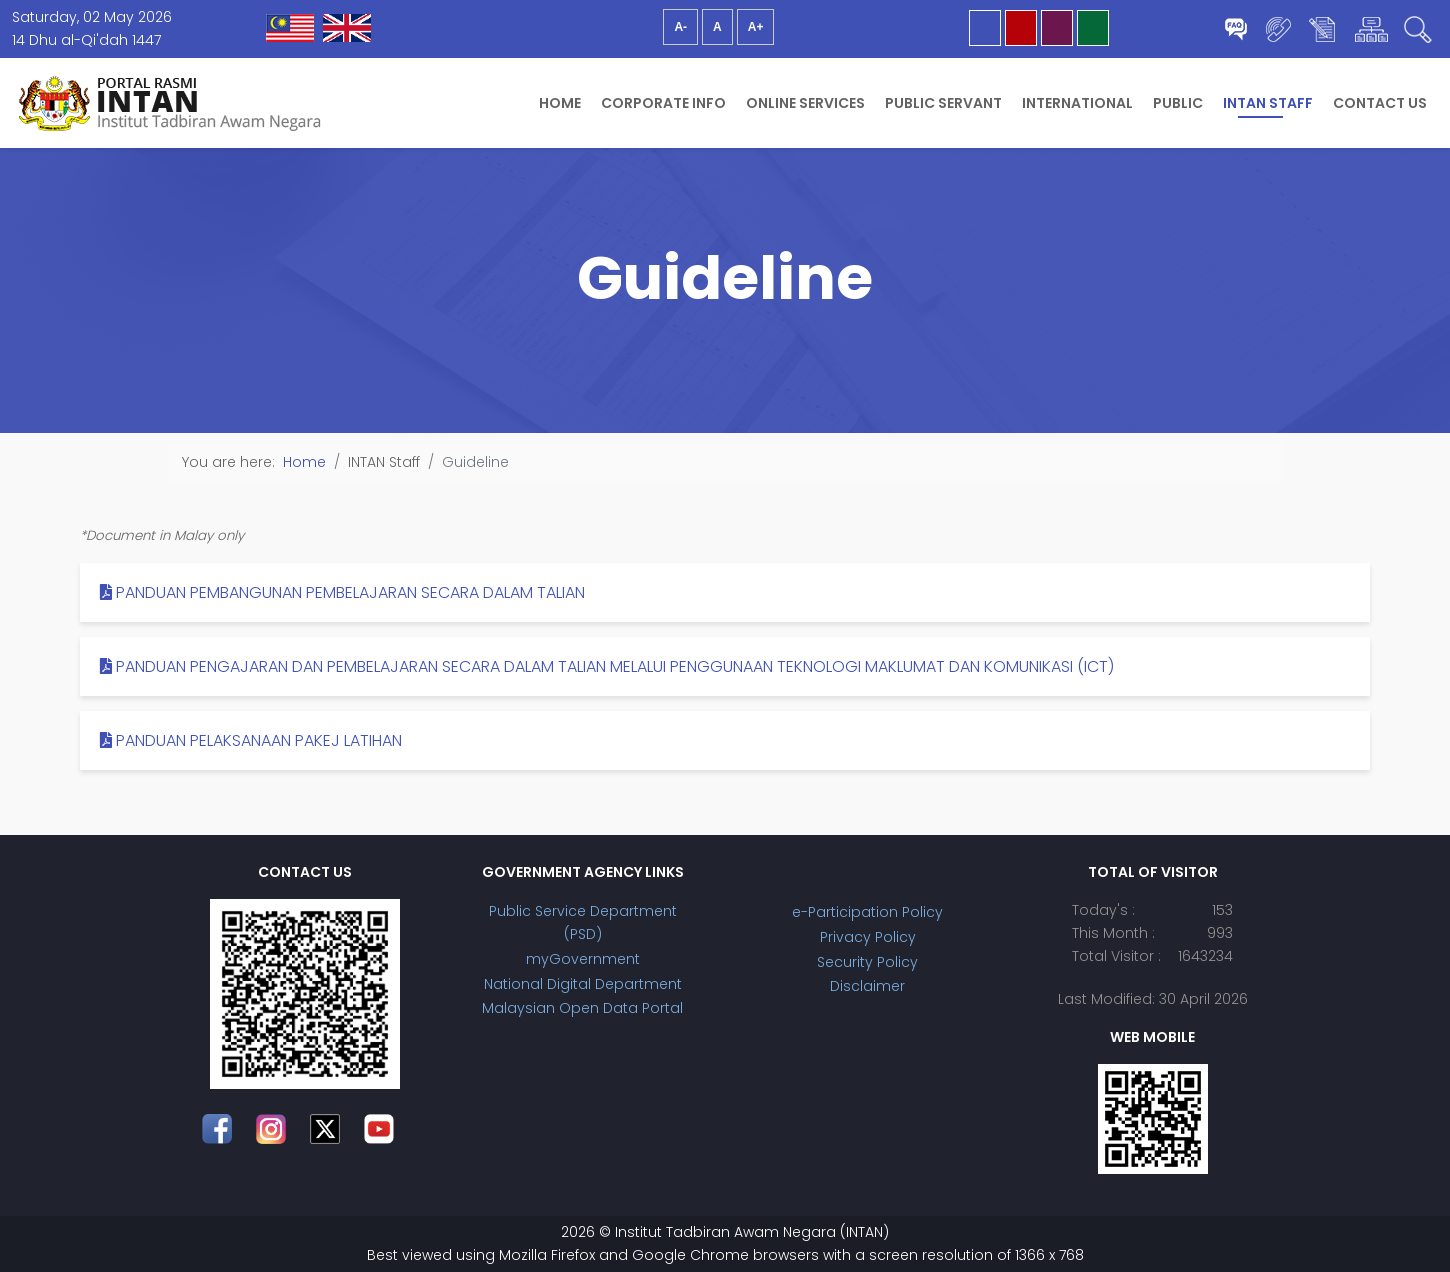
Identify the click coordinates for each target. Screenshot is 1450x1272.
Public (1178, 103)
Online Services (805, 103)
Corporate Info (663, 103)
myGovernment (583, 959)
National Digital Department (583, 984)
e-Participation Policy (867, 912)
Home (560, 103)
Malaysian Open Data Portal (582, 1008)
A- (680, 27)
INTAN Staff (1268, 103)
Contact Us (1380, 103)
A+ (756, 27)
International (1077, 103)
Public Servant (943, 103)
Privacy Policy (868, 937)
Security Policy (867, 962)
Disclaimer (867, 986)
